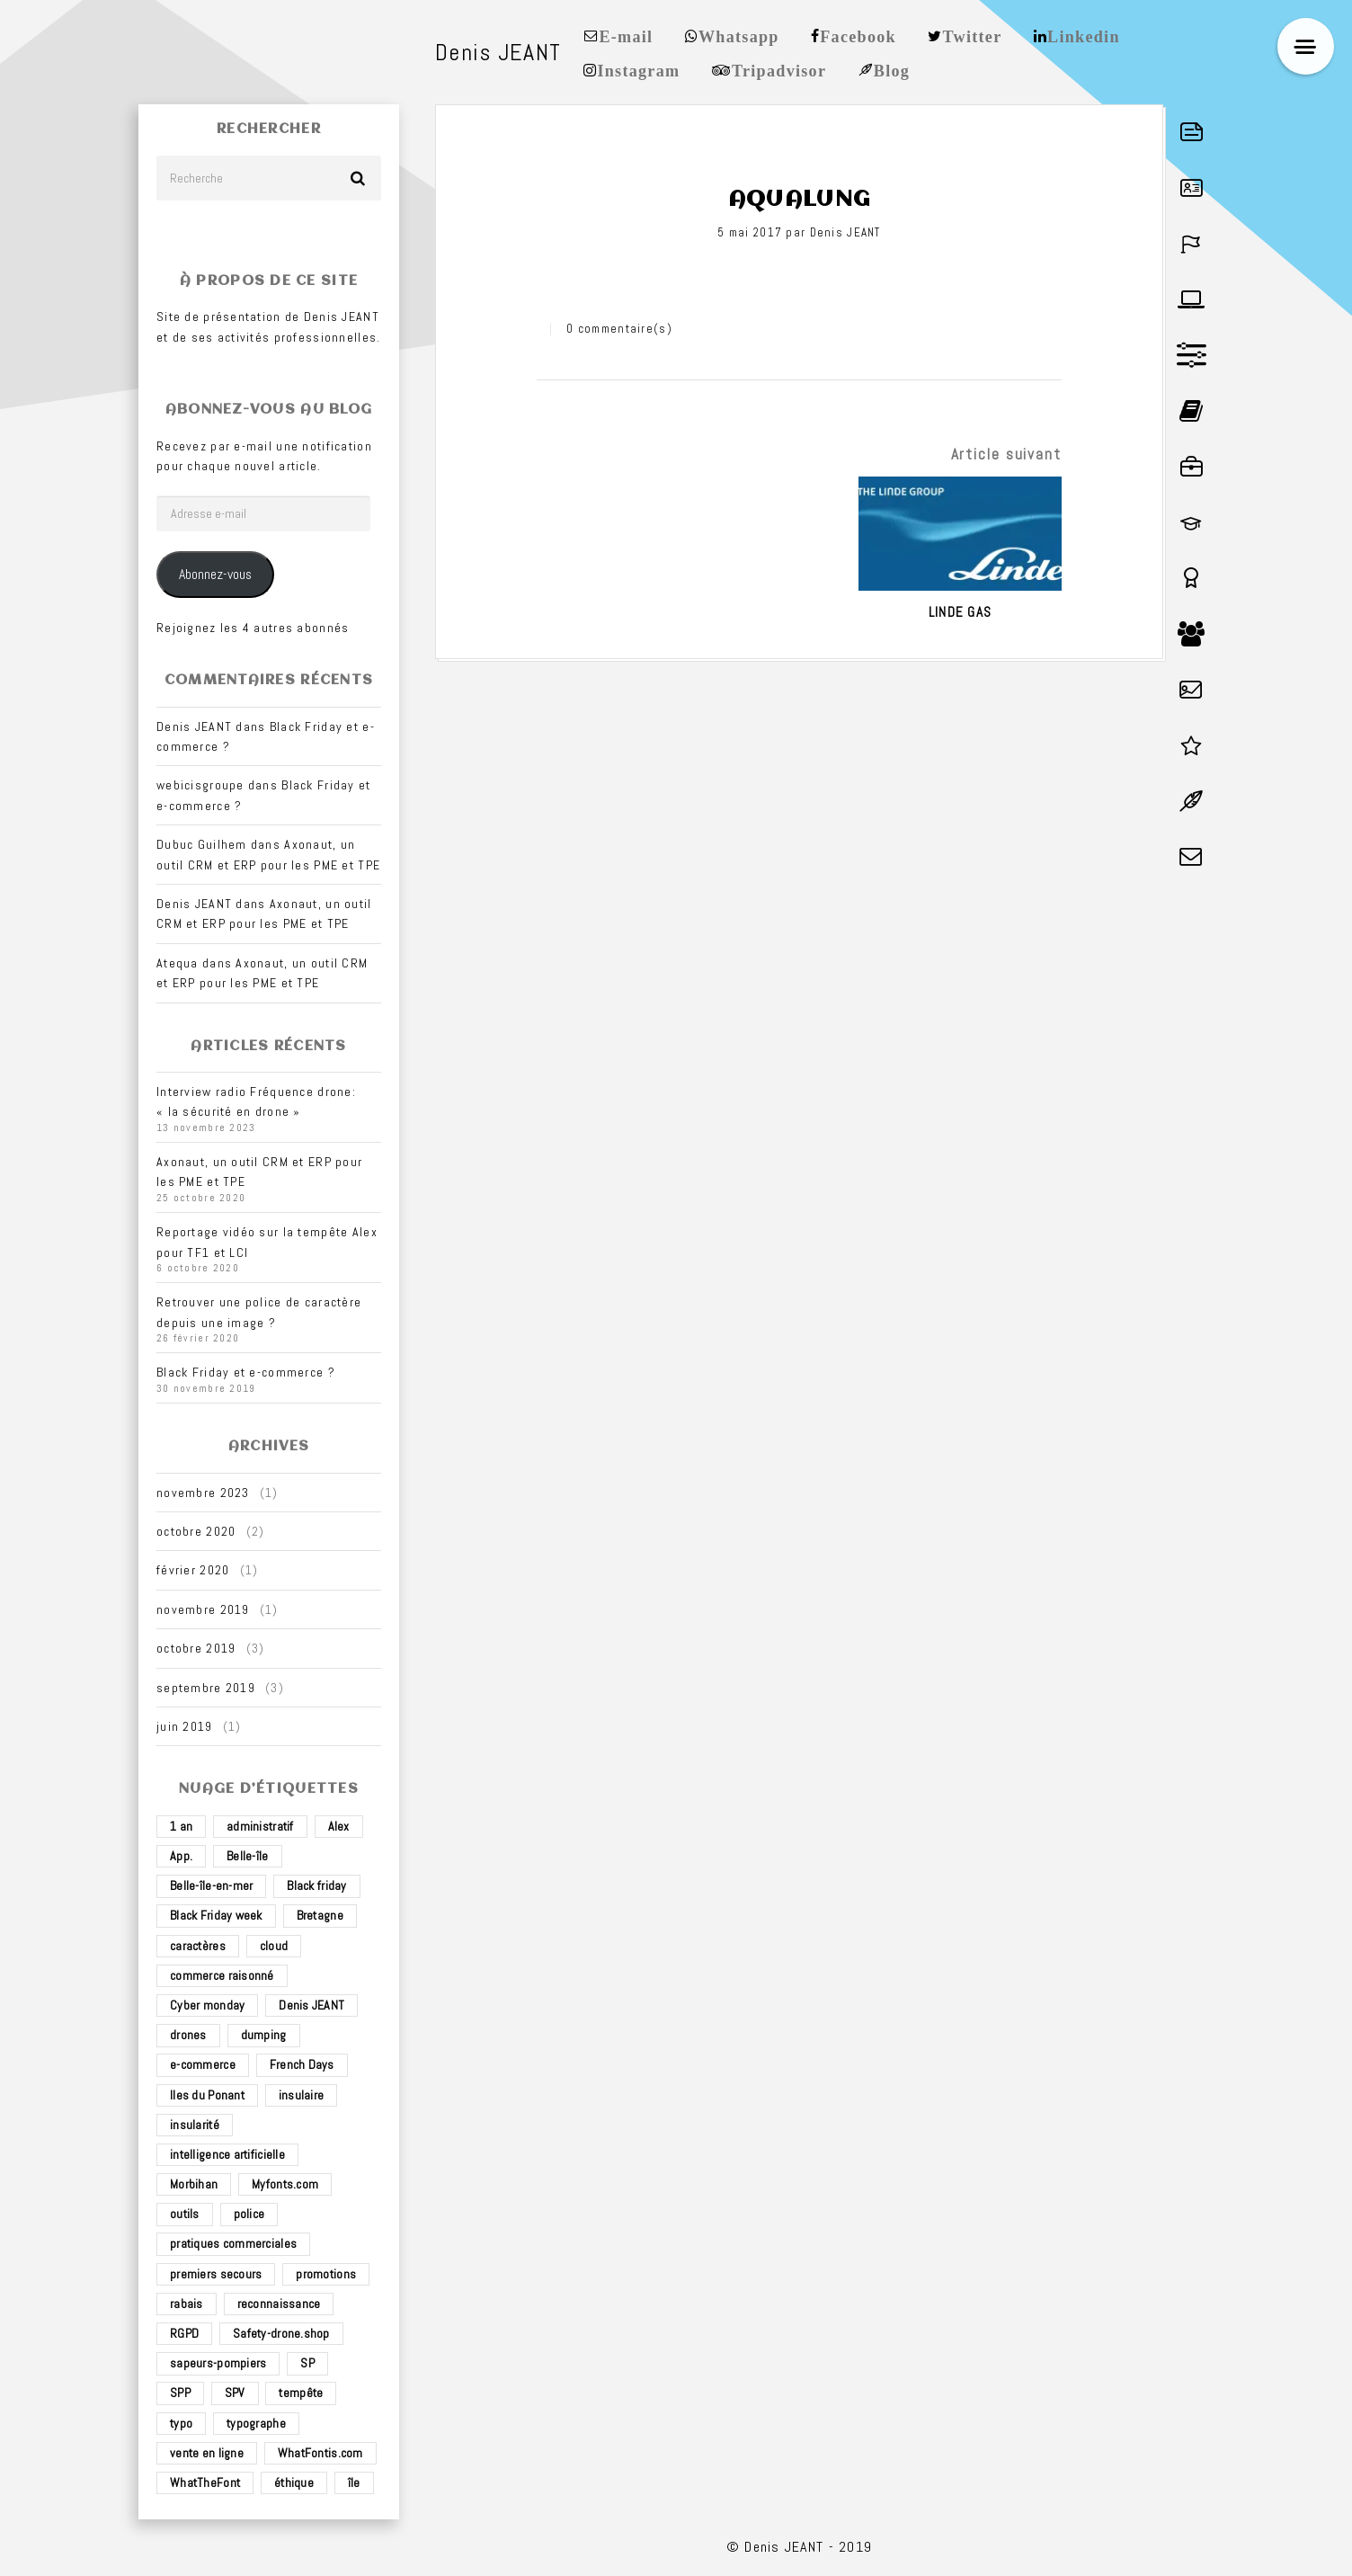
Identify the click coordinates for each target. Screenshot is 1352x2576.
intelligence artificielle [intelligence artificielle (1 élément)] (227, 2154)
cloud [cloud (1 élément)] (274, 1946)
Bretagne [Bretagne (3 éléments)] (320, 1915)
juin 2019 (184, 1726)
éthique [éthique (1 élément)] (294, 2482)
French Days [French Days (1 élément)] (302, 2064)
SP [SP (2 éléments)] (307, 2363)
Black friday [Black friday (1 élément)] (316, 1885)
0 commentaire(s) (619, 328)
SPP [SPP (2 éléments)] (180, 2392)
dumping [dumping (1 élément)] (264, 2035)
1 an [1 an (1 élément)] (181, 1826)
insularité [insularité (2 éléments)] (194, 2125)
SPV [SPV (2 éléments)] (235, 2392)
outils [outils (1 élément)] (185, 2214)
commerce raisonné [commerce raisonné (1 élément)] (222, 1975)
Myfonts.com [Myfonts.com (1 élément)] (285, 2184)
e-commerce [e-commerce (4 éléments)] (203, 2064)
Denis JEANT (845, 232)
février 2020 (192, 1570)
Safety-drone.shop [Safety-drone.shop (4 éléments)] (281, 2333)
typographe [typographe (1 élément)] (256, 2423)
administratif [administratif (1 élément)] (260, 1826)
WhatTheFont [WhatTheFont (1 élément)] (205, 2482)
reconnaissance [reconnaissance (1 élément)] (279, 2303)
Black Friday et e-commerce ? (245, 1372)
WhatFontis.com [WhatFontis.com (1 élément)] (320, 2453)
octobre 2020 (196, 1531)
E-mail (626, 35)
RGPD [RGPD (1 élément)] (184, 2333)
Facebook (858, 35)
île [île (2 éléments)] (354, 2482)
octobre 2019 (196, 1648)
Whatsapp (738, 35)
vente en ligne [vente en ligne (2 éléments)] (207, 2453)
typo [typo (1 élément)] (181, 2423)
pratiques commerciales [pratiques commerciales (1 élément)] (233, 2243)
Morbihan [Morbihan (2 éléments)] (194, 2184)
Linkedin (1083, 35)
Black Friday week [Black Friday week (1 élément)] (216, 1915)
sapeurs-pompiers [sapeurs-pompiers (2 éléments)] (218, 2363)
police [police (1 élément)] (249, 2214)
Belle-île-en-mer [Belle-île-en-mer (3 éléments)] (211, 1885)
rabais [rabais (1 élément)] (186, 2303)
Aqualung (799, 199)
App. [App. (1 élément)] (181, 1856)
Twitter (972, 35)
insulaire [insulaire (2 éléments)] (302, 2095)
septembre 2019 (205, 1688)
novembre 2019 (203, 1609)
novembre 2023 (203, 1492)
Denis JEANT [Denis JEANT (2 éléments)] (311, 2005)
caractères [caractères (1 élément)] (198, 1946)
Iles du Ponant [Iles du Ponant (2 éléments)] (207, 2095)
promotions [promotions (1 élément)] (326, 2274)
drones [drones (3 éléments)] (188, 2035)
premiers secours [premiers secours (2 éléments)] (216, 2274)
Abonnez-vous (215, 575)
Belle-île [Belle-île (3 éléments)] (248, 1856)
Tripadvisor (779, 69)
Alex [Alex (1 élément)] (339, 1826)
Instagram (638, 69)
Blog (892, 69)
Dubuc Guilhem (201, 844)
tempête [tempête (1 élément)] (301, 2392)
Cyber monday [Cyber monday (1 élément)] (207, 2005)
